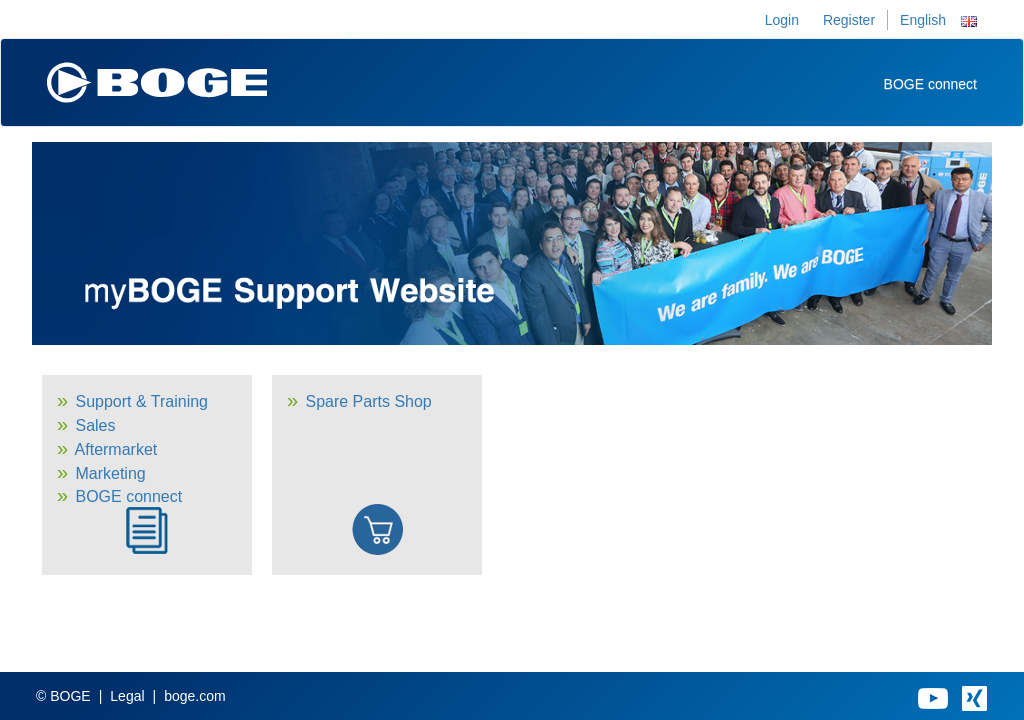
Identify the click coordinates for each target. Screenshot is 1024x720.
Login (782, 20)
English (923, 20)
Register (849, 20)
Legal (127, 696)
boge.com (194, 696)
